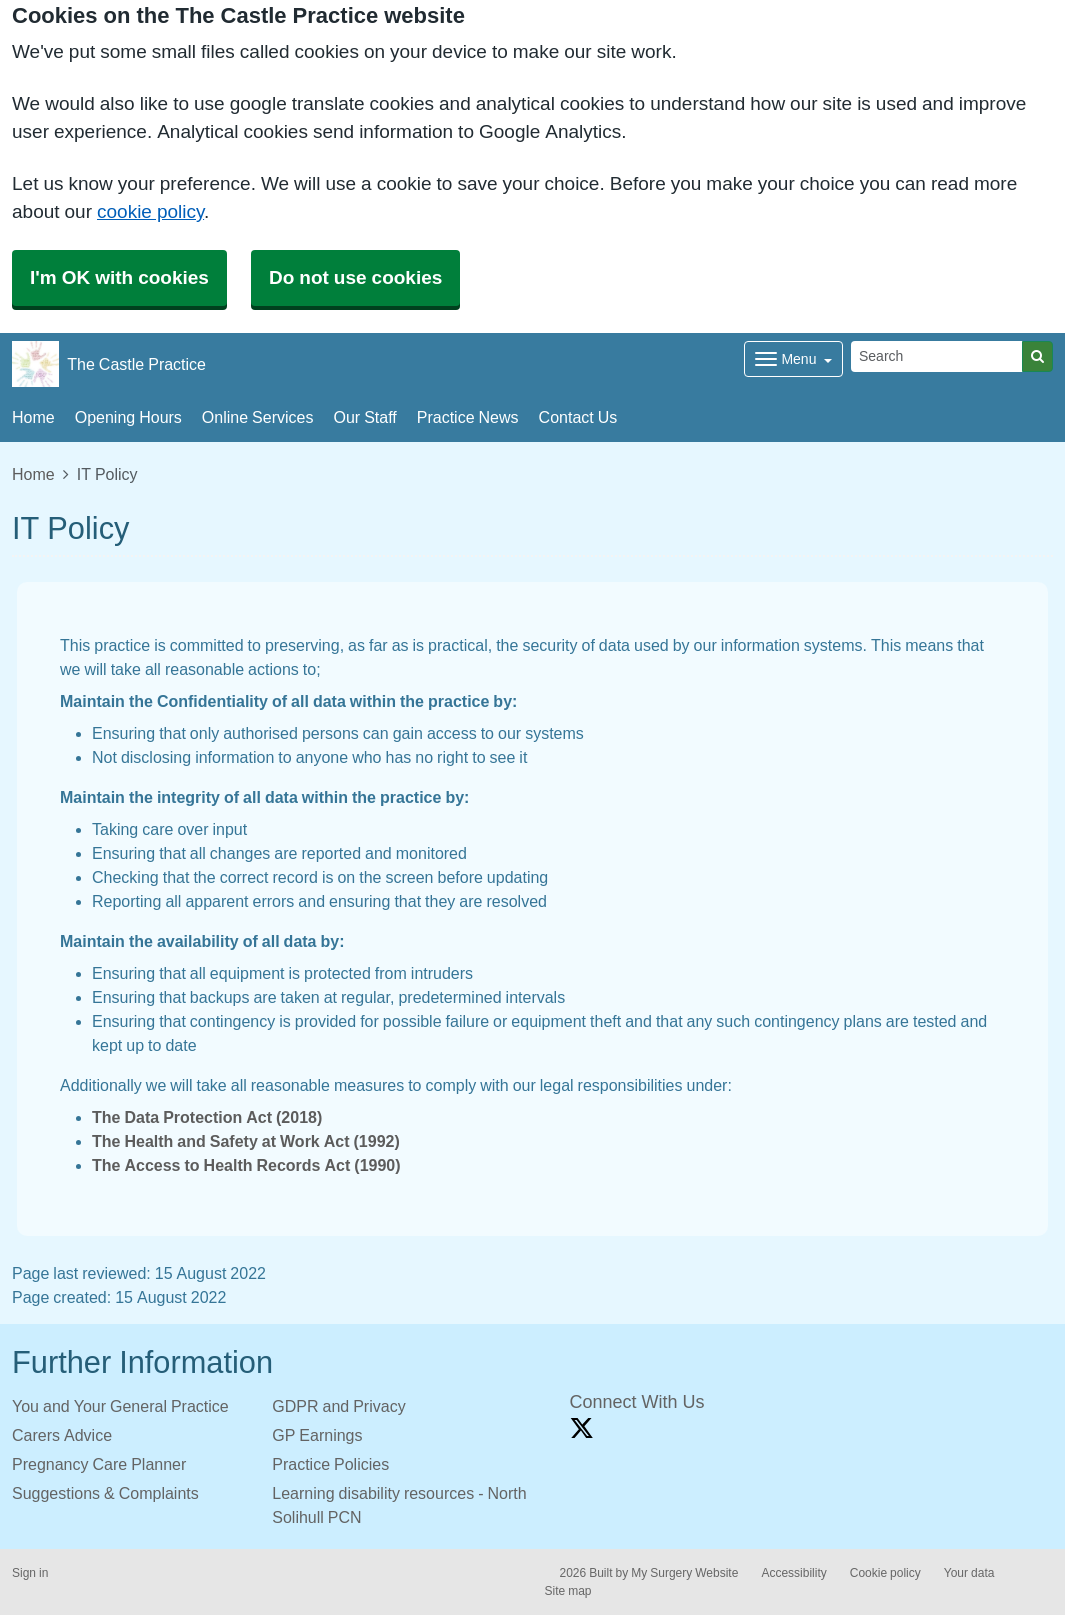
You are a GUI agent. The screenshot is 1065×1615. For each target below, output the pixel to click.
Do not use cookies (355, 277)
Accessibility (793, 1573)
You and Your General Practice (120, 1406)
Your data (969, 1573)
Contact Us (578, 417)
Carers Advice (62, 1435)
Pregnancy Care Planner (99, 1464)
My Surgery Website (684, 1573)
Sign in (30, 1573)
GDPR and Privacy (338, 1406)
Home (33, 417)
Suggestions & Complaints (105, 1493)
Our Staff (364, 417)
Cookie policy (885, 1573)
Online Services (258, 417)
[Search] (937, 356)
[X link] (582, 1428)
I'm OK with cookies (119, 277)
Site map (568, 1591)
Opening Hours (128, 417)
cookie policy (150, 211)
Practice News (468, 417)
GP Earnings (317, 1435)
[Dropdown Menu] (793, 359)
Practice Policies (330, 1464)
